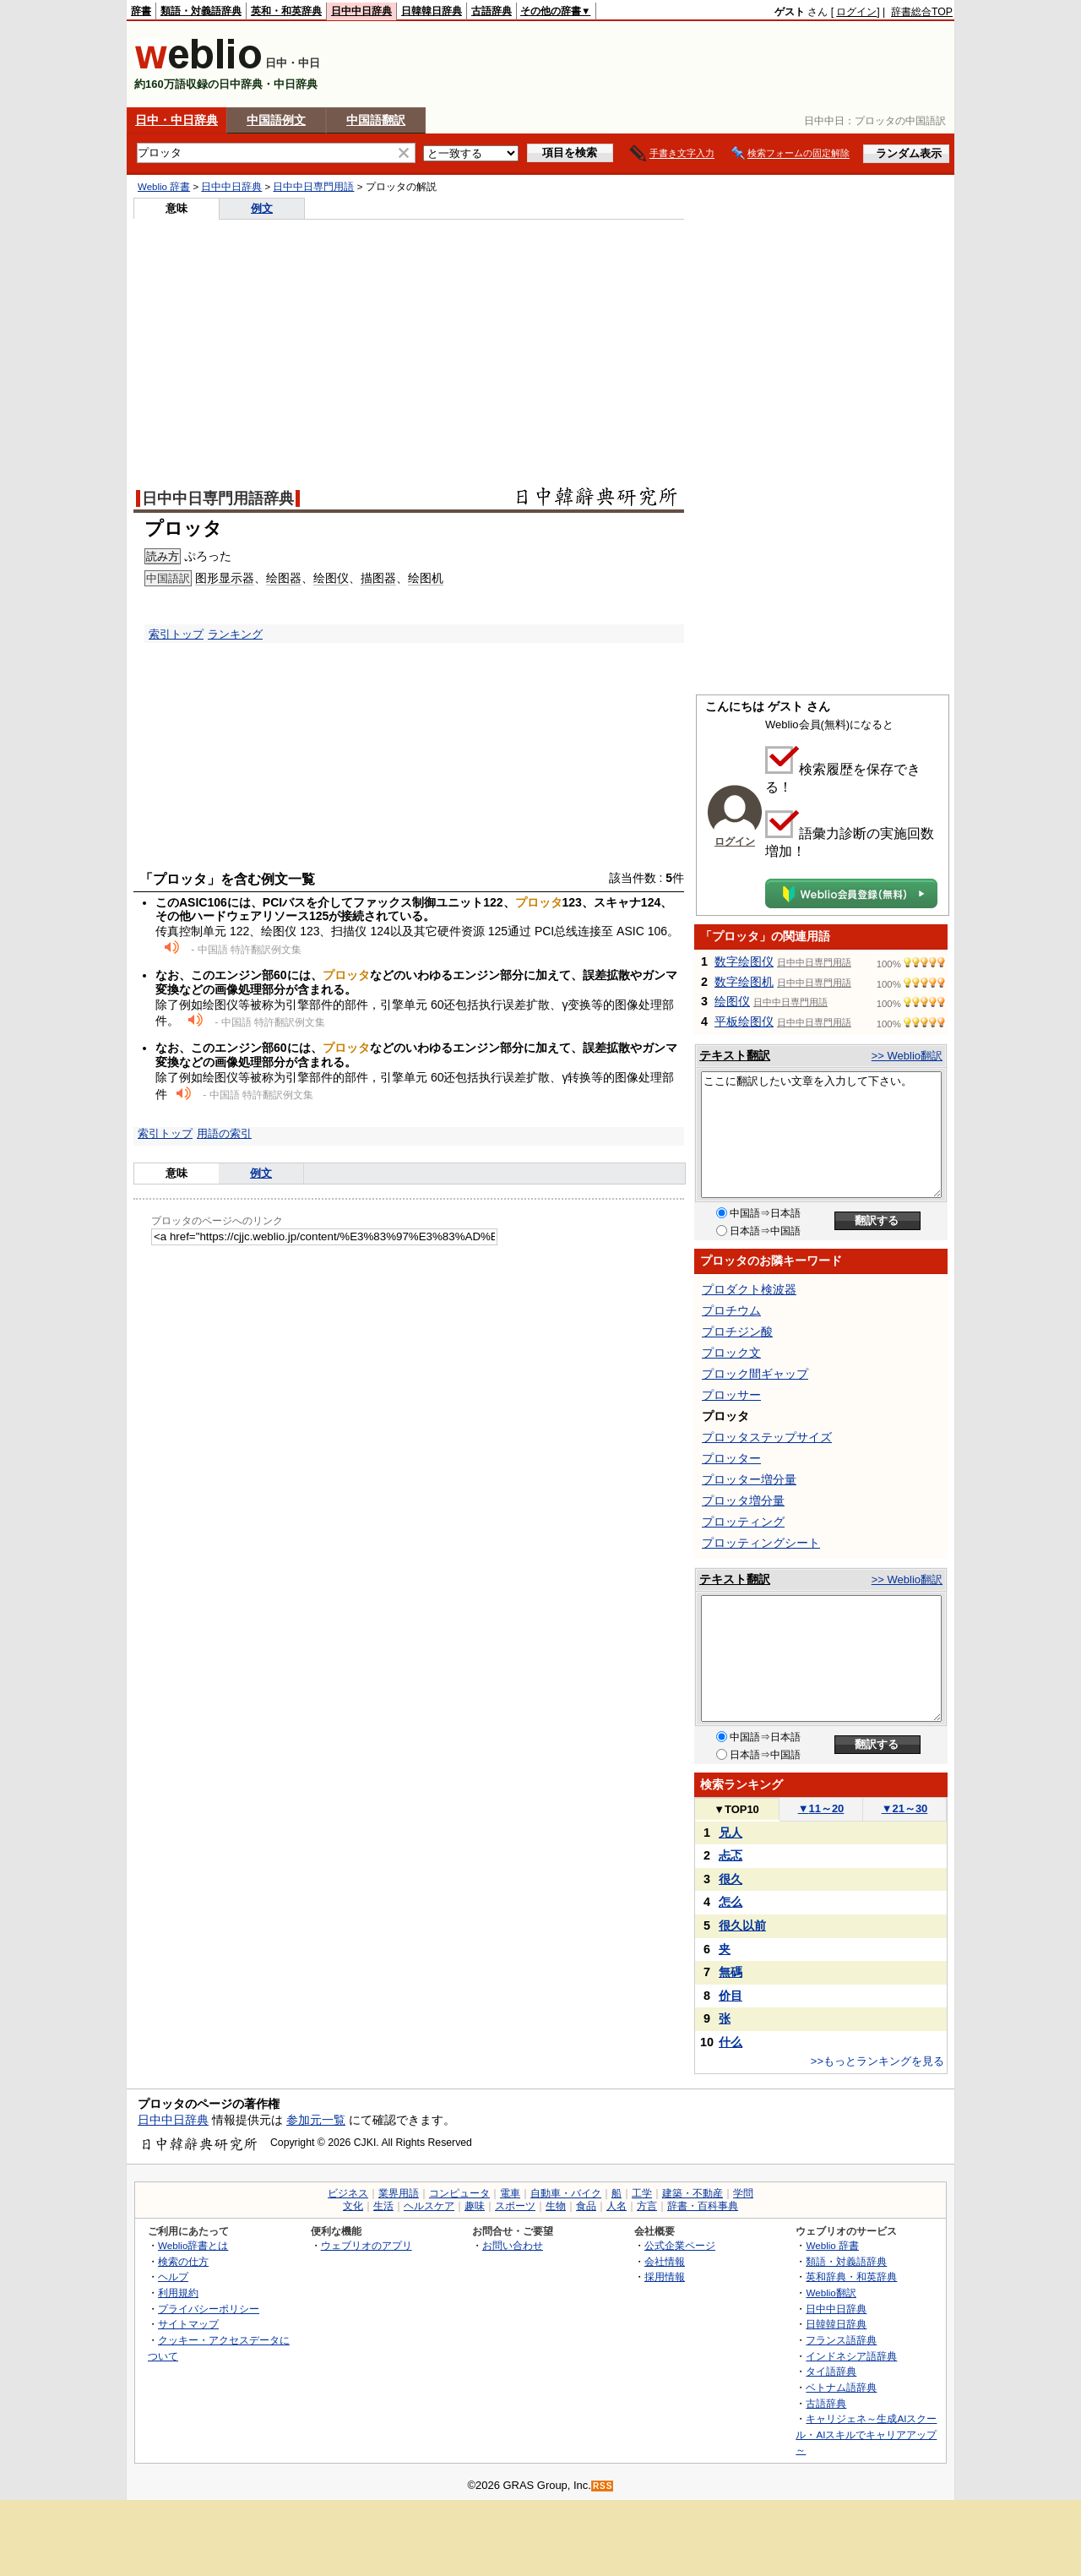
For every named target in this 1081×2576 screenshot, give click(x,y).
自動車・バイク (565, 2193)
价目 (730, 1995)
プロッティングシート (761, 1542)
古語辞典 (491, 11)
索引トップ (176, 634)
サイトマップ (188, 2323)
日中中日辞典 (361, 11)
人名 (616, 2206)
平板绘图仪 (744, 1021)
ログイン (856, 12)
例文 (262, 208)
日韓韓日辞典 (431, 11)
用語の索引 (224, 1133)
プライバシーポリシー (208, 2308)
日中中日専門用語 (313, 187)
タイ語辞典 (831, 2371)
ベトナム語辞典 (841, 2387)
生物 (556, 2206)
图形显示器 (224, 578)
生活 (383, 2206)
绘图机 (425, 578)
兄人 (730, 1832)
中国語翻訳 (375, 120)
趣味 (474, 2206)
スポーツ (515, 2206)
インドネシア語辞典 (851, 2355)
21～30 (905, 1808)
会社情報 (664, 2261)
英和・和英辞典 (286, 11)
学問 (743, 2193)
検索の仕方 (183, 2261)
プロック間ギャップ (755, 1374)
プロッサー (731, 1395)
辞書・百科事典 (702, 2206)
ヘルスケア (429, 2206)
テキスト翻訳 (734, 1055)
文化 (353, 2206)
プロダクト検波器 (749, 1289)
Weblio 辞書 (164, 187)
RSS (603, 2486)
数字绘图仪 (744, 961)
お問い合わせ (512, 2245)
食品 (586, 2206)
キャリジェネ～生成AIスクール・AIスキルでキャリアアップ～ (866, 2434)
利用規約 (178, 2292)
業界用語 (398, 2193)
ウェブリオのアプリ (366, 2245)
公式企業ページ (679, 2245)
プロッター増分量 (749, 1479)
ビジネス (348, 2193)
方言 (647, 2206)
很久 (730, 1879)
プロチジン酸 (737, 1331)
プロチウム (731, 1310)
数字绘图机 (744, 981)
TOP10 (736, 1809)
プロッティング (743, 1521)
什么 (730, 2042)
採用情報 (664, 2276)
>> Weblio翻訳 (907, 1055)
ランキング (235, 634)
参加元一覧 (315, 2120)
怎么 (730, 1902)
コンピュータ (459, 2193)
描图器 (378, 578)
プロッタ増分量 (743, 1500)
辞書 (141, 11)
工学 (642, 2193)
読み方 (162, 556)
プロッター (731, 1458)
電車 (510, 2193)
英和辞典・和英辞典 (851, 2276)
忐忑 (730, 1855)
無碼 (730, 1972)
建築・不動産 (692, 2193)
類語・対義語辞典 (201, 11)
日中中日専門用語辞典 (218, 498)
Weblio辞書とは (193, 2245)
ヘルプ (173, 2276)
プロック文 (731, 1352)
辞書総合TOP (922, 12)
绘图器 (283, 578)
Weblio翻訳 (831, 2292)
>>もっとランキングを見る (877, 2061)
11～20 (821, 1808)
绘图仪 (331, 578)
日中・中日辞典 (176, 120)
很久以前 (742, 1925)
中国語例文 (276, 120)
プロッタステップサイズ (767, 1437)
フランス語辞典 (841, 2339)
